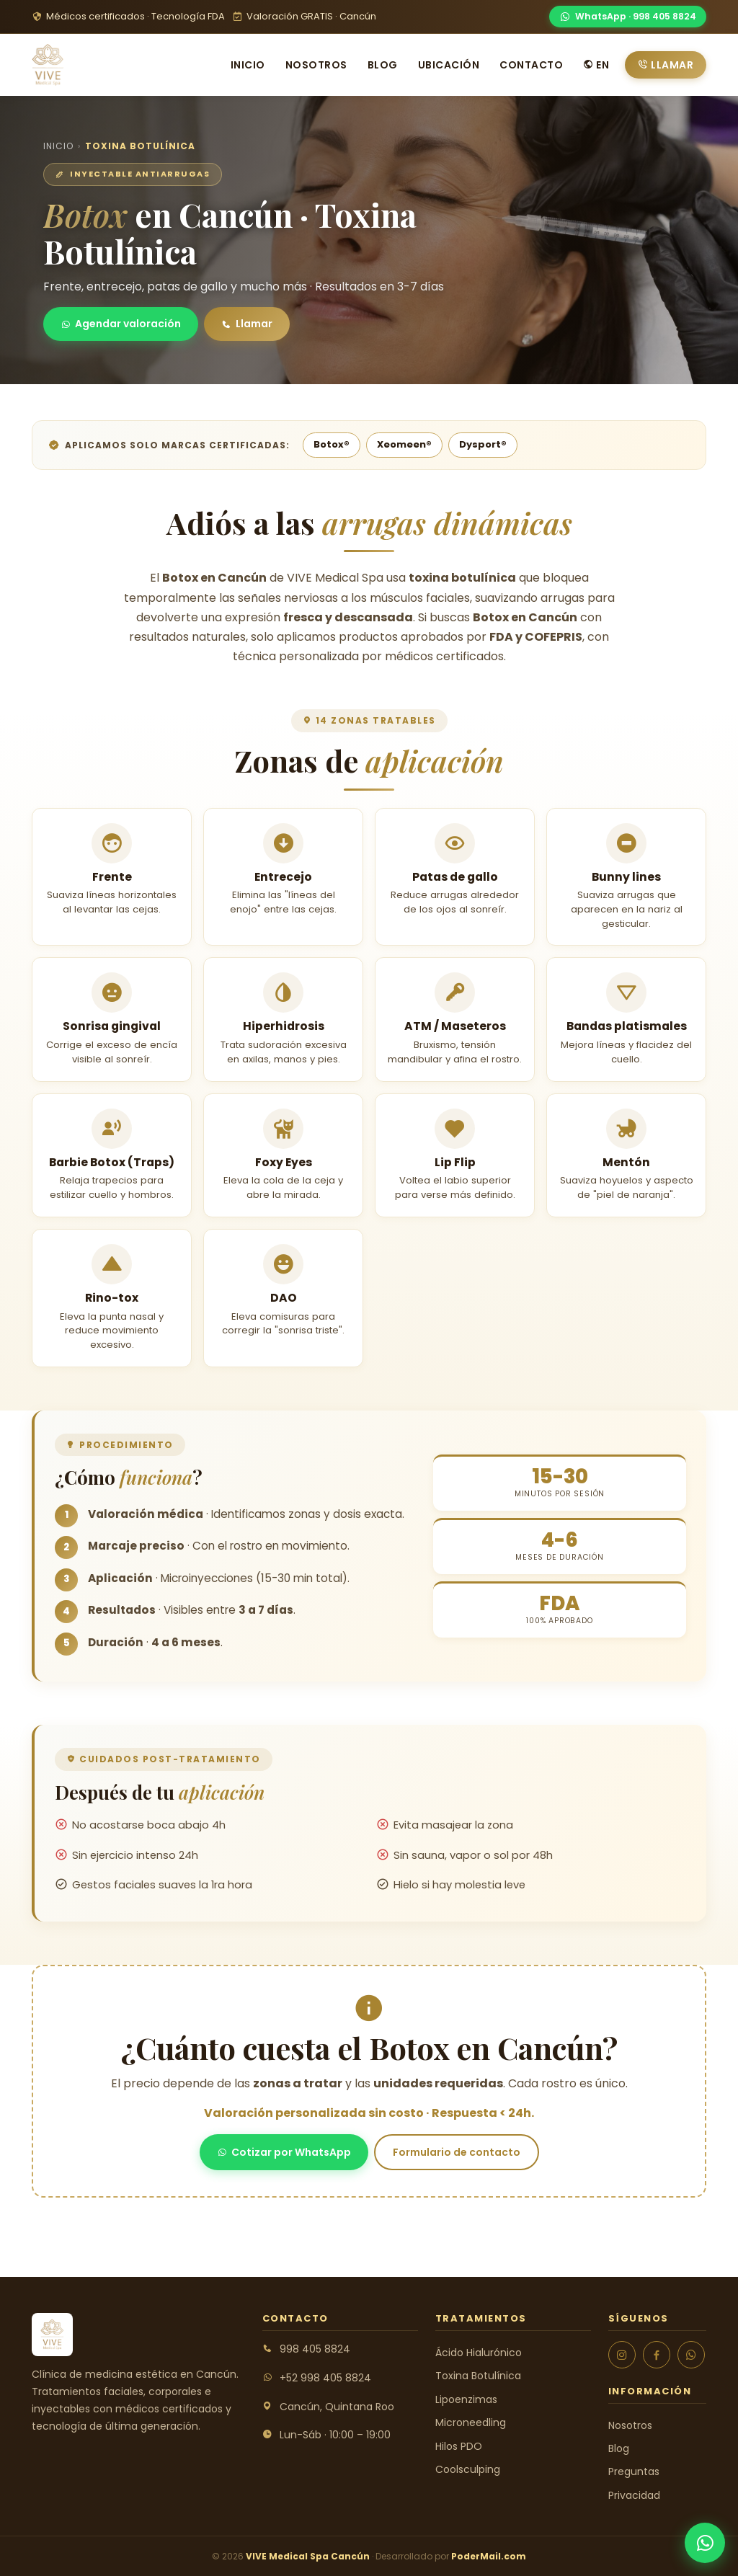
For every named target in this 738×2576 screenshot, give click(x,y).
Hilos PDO (458, 2446)
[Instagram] (622, 2354)
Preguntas (633, 2471)
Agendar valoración (121, 323)
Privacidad (634, 2495)
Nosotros (316, 65)
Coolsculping (467, 2469)
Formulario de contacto (456, 2152)
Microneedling (470, 2422)
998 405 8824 (315, 2349)
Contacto (531, 65)
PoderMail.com (488, 2556)
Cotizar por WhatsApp (284, 2152)
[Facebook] (656, 2354)
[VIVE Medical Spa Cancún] (48, 65)
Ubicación (449, 65)
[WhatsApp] (627, 16)
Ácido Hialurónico (478, 2352)
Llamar (665, 65)
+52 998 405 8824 (325, 2378)
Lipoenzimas (466, 2399)
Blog (383, 65)
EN (596, 65)
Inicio (248, 65)
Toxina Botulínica (478, 2375)
